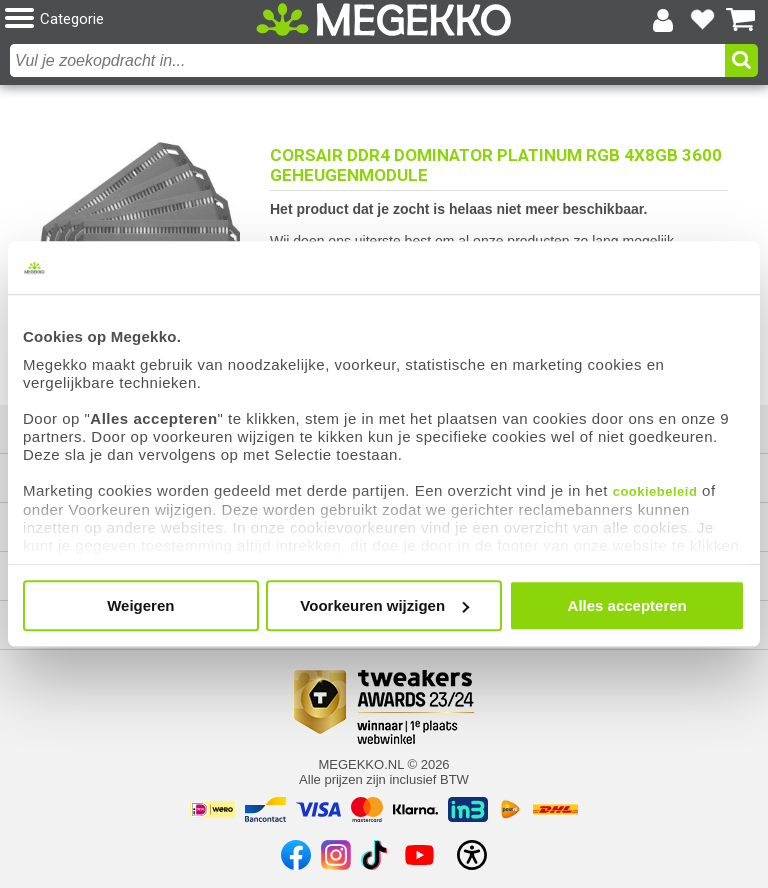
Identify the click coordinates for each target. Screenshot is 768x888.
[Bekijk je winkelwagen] (741, 20)
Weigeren (140, 605)
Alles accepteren (627, 605)
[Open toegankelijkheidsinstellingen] (472, 855)
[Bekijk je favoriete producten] (702, 20)
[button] (130, 19)
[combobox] (367, 60)
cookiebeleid (655, 491)
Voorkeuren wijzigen (384, 605)
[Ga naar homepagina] (384, 20)
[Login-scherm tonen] (663, 20)
